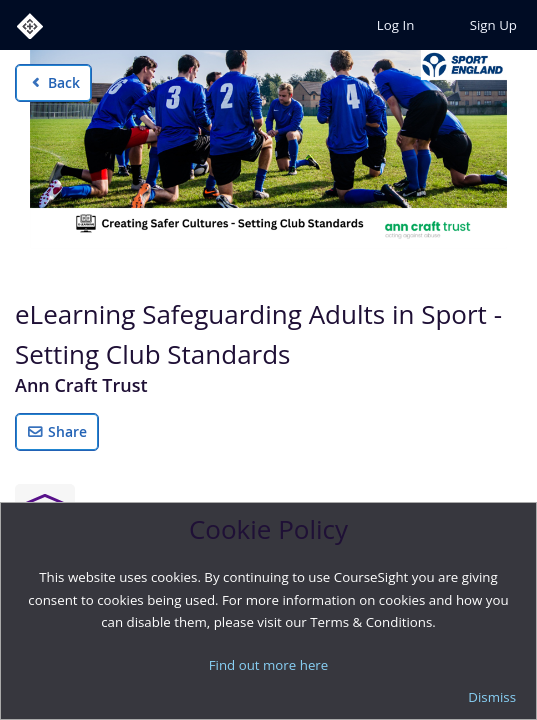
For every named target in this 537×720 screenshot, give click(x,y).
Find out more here (269, 665)
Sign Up (493, 25)
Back (53, 82)
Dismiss (492, 697)
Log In (395, 25)
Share (57, 431)
